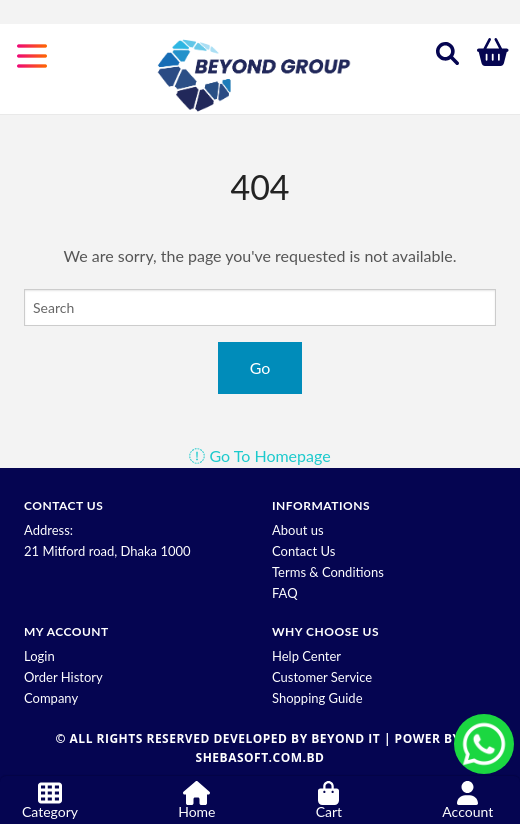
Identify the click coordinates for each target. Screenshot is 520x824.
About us (298, 530)
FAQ (285, 593)
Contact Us (303, 551)
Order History (63, 677)
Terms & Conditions (328, 572)
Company (51, 698)
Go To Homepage (259, 455)
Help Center (306, 656)
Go (260, 367)
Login (39, 656)
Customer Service (322, 677)
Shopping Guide (317, 698)
